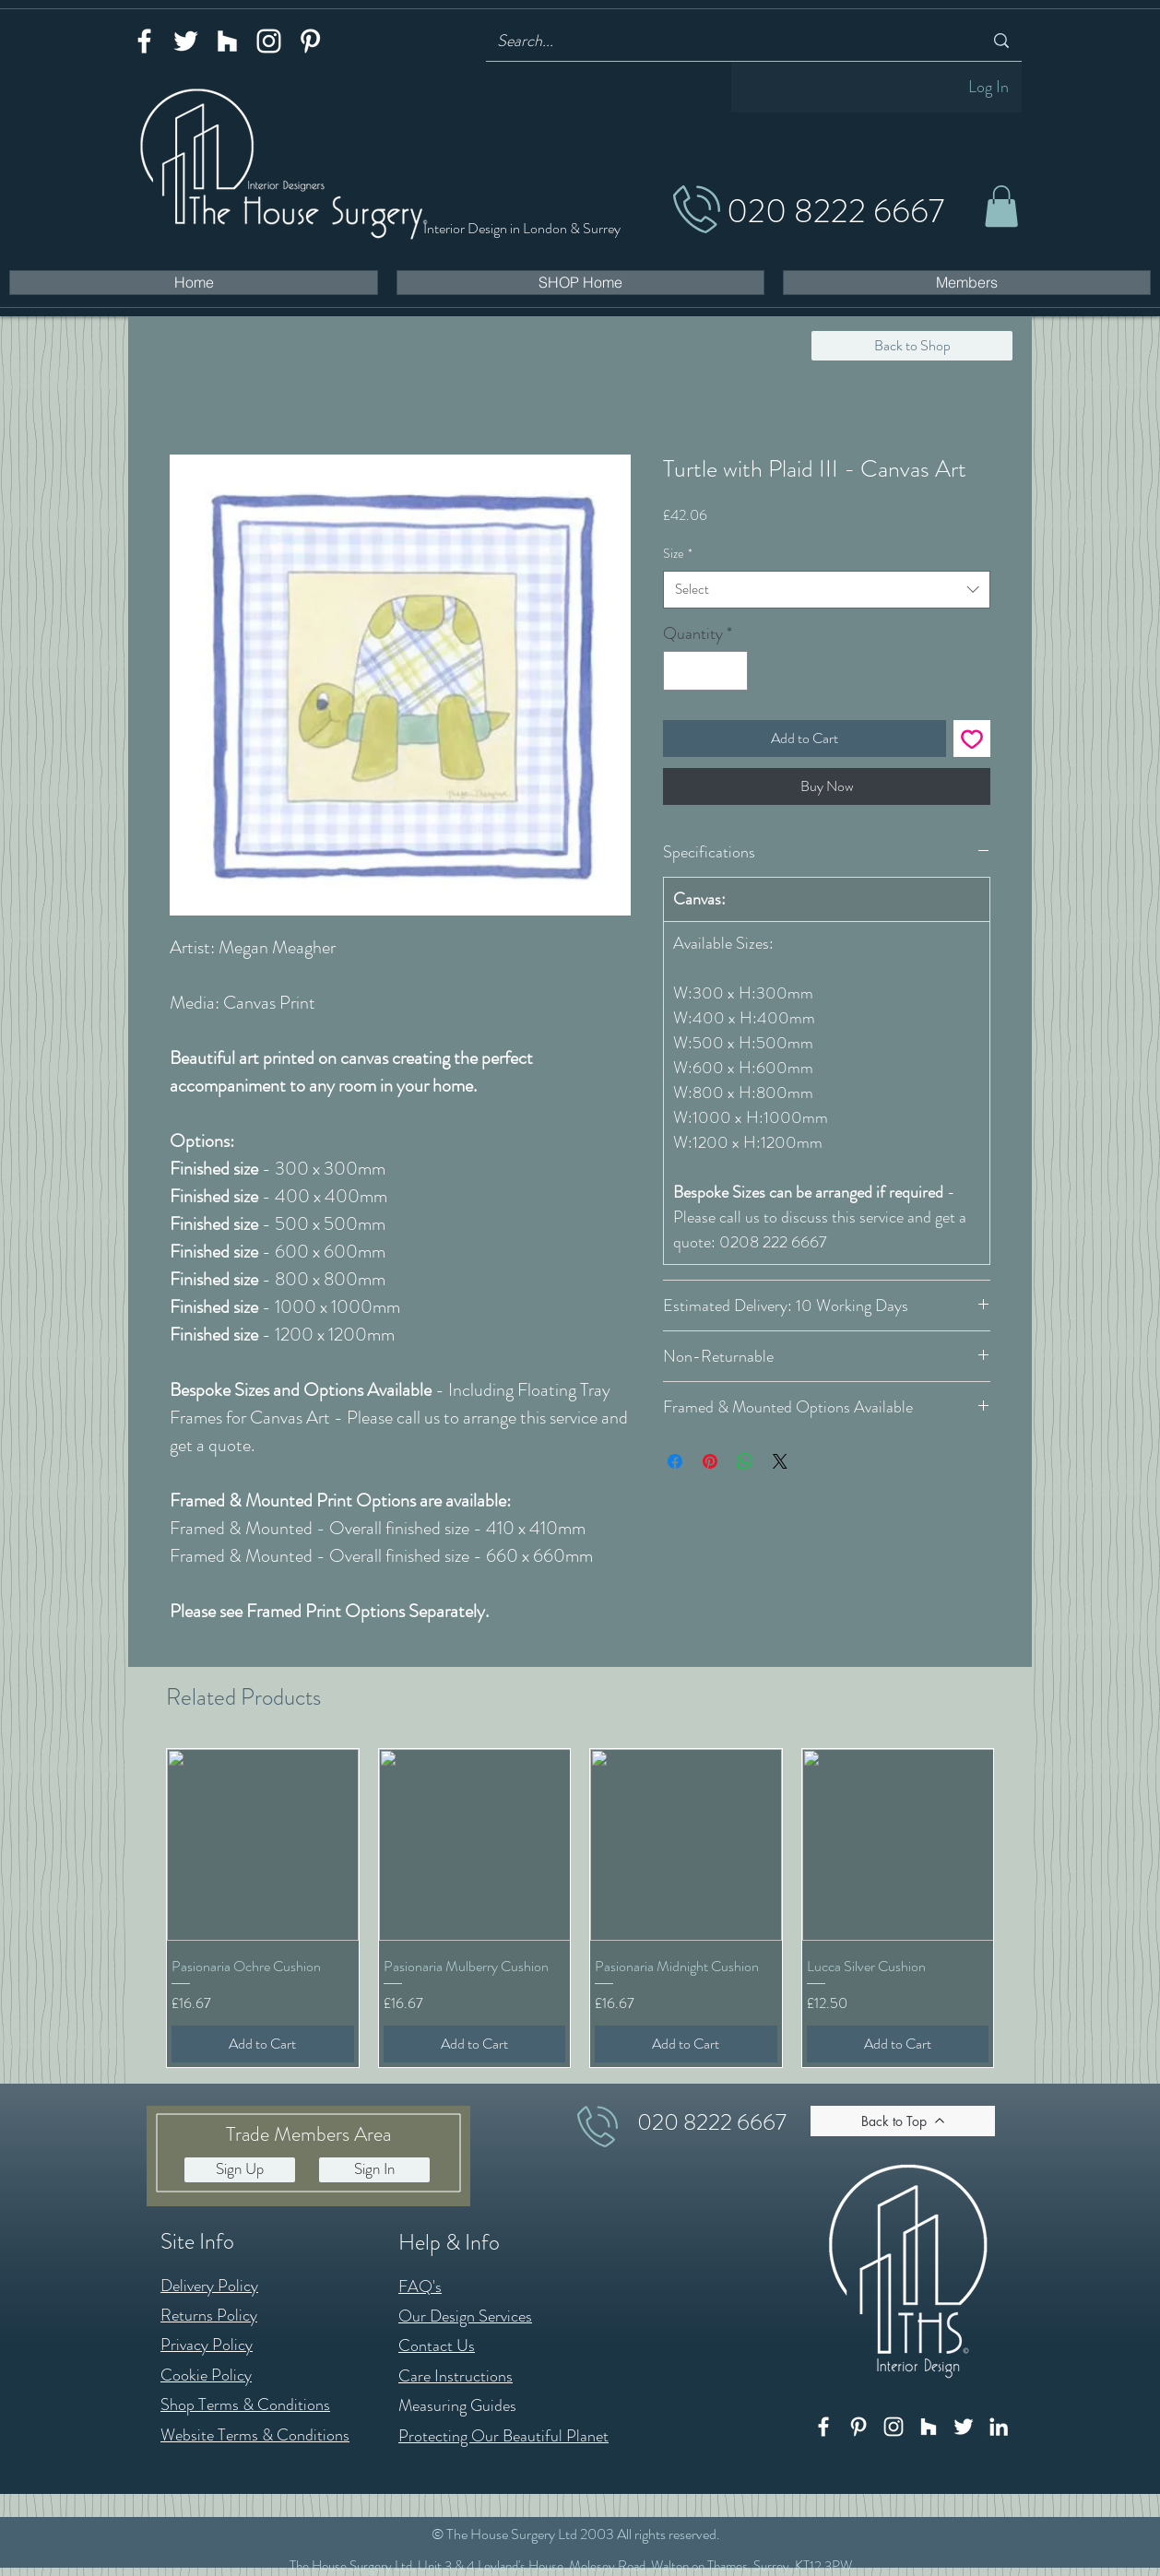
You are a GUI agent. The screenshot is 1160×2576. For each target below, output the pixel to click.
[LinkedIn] (999, 2427)
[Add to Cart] (263, 2044)
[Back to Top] (903, 2121)
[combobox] (826, 590)
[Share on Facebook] (675, 1461)
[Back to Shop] (911, 345)
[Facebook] (144, 41)
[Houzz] (227, 41)
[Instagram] (269, 41)
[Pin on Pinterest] (710, 1461)
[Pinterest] (310, 41)
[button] (1001, 206)
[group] (580, 1907)
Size (677, 553)
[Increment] (730, 671)
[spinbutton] (705, 671)
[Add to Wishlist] (971, 738)
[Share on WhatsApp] (745, 1461)
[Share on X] (780, 1461)
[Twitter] (186, 41)
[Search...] (726, 41)
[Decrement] (680, 671)
